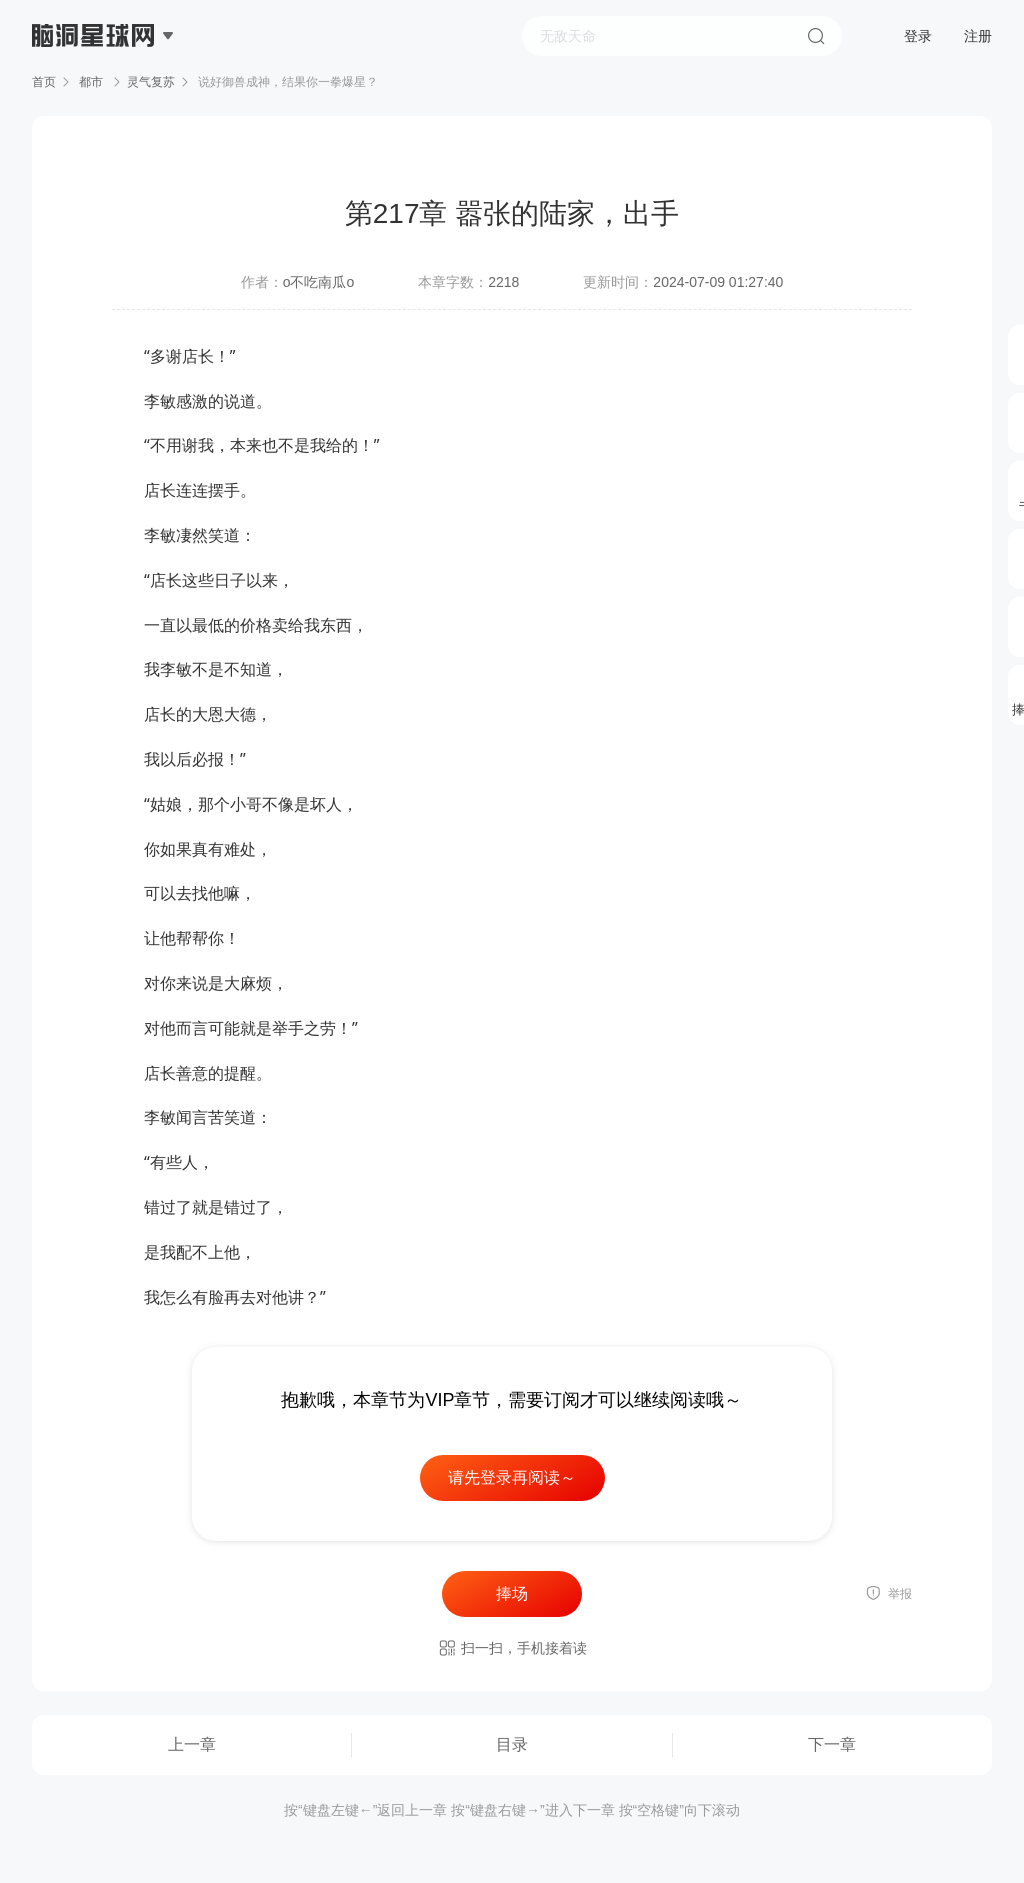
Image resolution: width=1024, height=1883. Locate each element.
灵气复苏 (151, 82)
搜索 (816, 36)
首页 (44, 82)
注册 (978, 36)
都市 (91, 82)
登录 (918, 36)
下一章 (832, 1744)
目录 (512, 1744)
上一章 (192, 1744)
